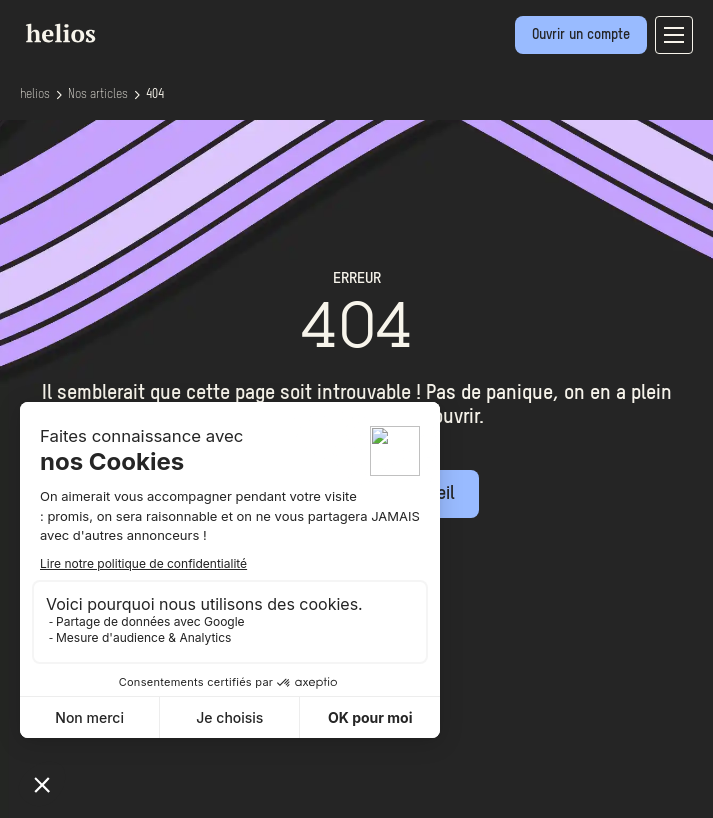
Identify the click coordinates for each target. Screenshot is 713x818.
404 (155, 95)
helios (35, 95)
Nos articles (98, 95)
